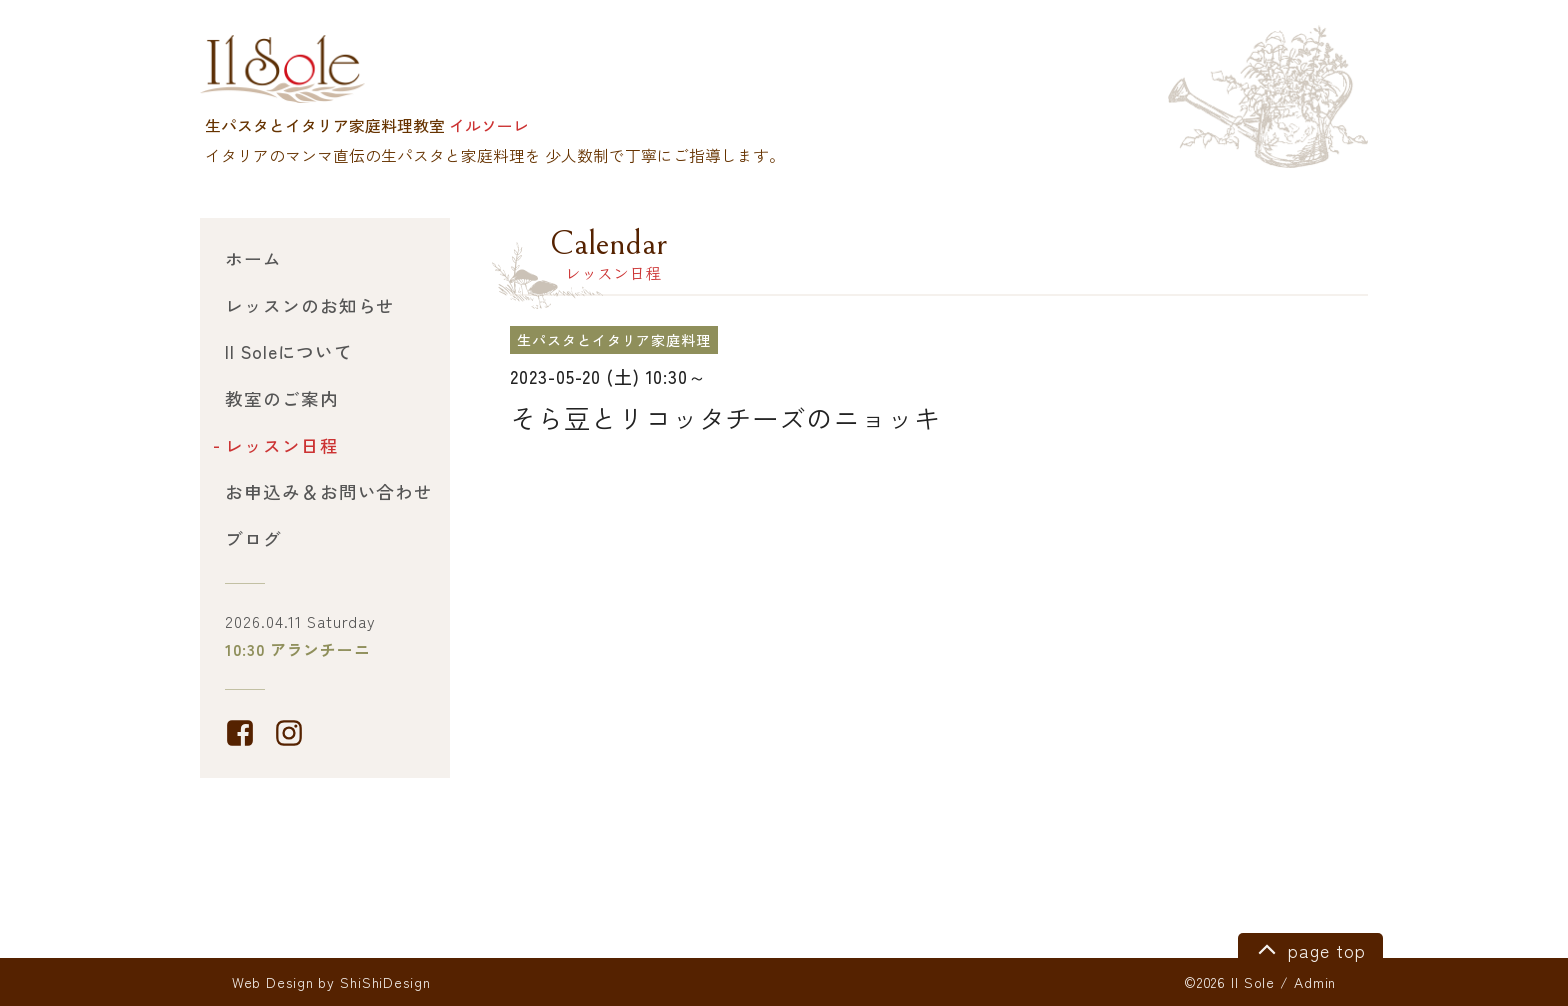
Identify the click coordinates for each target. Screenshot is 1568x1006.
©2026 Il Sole (1229, 982)
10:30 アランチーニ (298, 649)
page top (1308, 948)
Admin (1315, 982)
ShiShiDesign (385, 982)
